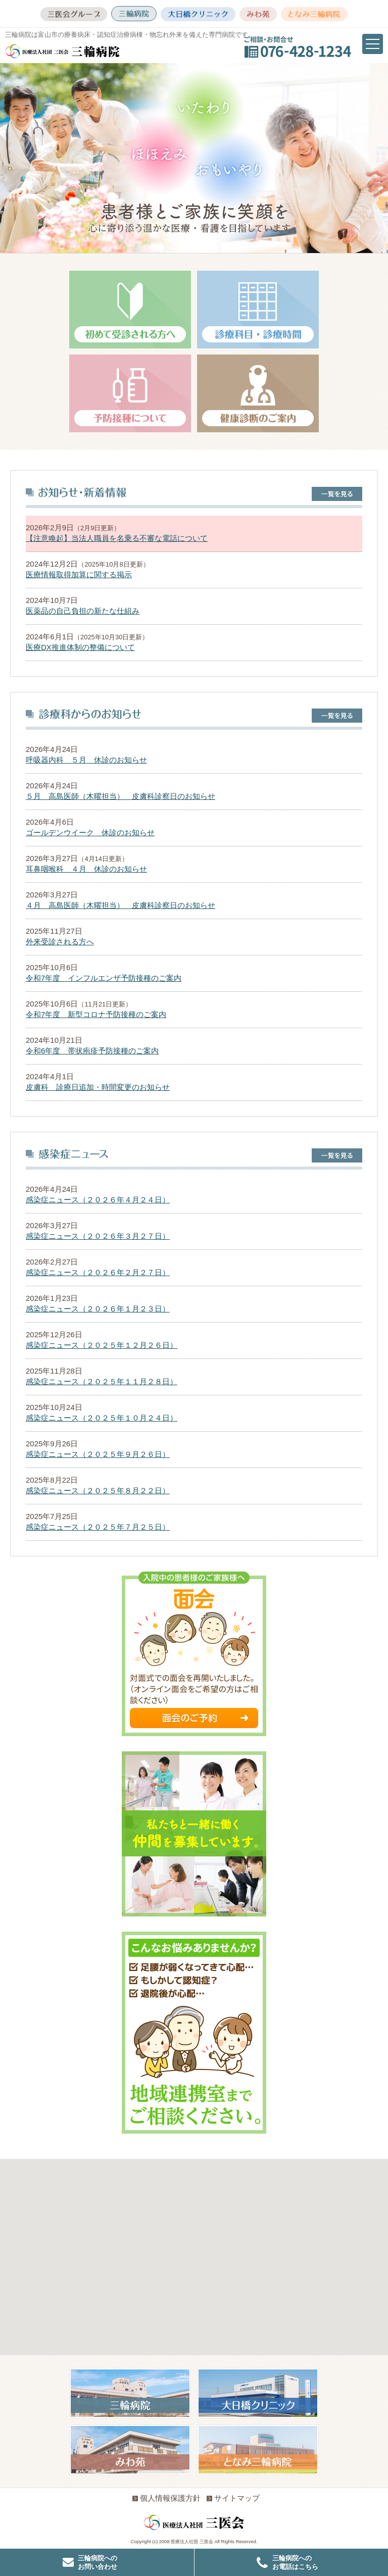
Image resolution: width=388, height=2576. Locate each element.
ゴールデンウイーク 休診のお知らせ (90, 832)
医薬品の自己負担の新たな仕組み (82, 611)
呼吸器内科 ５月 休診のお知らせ (86, 759)
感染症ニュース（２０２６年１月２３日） (98, 1308)
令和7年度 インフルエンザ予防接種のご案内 (103, 978)
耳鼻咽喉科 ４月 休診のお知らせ (86, 869)
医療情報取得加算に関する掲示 (79, 574)
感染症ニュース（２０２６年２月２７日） (98, 1272)
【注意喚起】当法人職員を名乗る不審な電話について (117, 538)
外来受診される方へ (60, 941)
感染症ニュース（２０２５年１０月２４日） (101, 1417)
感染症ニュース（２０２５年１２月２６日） (101, 1345)
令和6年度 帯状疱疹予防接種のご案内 (92, 1050)
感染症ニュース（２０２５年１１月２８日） (101, 1381)
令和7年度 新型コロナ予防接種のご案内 (96, 1014)
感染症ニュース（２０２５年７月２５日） (98, 1527)
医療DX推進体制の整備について (80, 647)
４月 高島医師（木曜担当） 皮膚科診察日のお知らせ (120, 905)
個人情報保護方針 (166, 2498)
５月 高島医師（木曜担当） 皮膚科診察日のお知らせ (120, 796)
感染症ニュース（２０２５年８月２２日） (98, 1490)
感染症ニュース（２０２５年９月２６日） (98, 1454)
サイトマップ (233, 2498)
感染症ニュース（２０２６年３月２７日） (98, 1236)
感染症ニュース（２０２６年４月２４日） (98, 1199)
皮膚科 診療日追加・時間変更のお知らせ (98, 1087)
